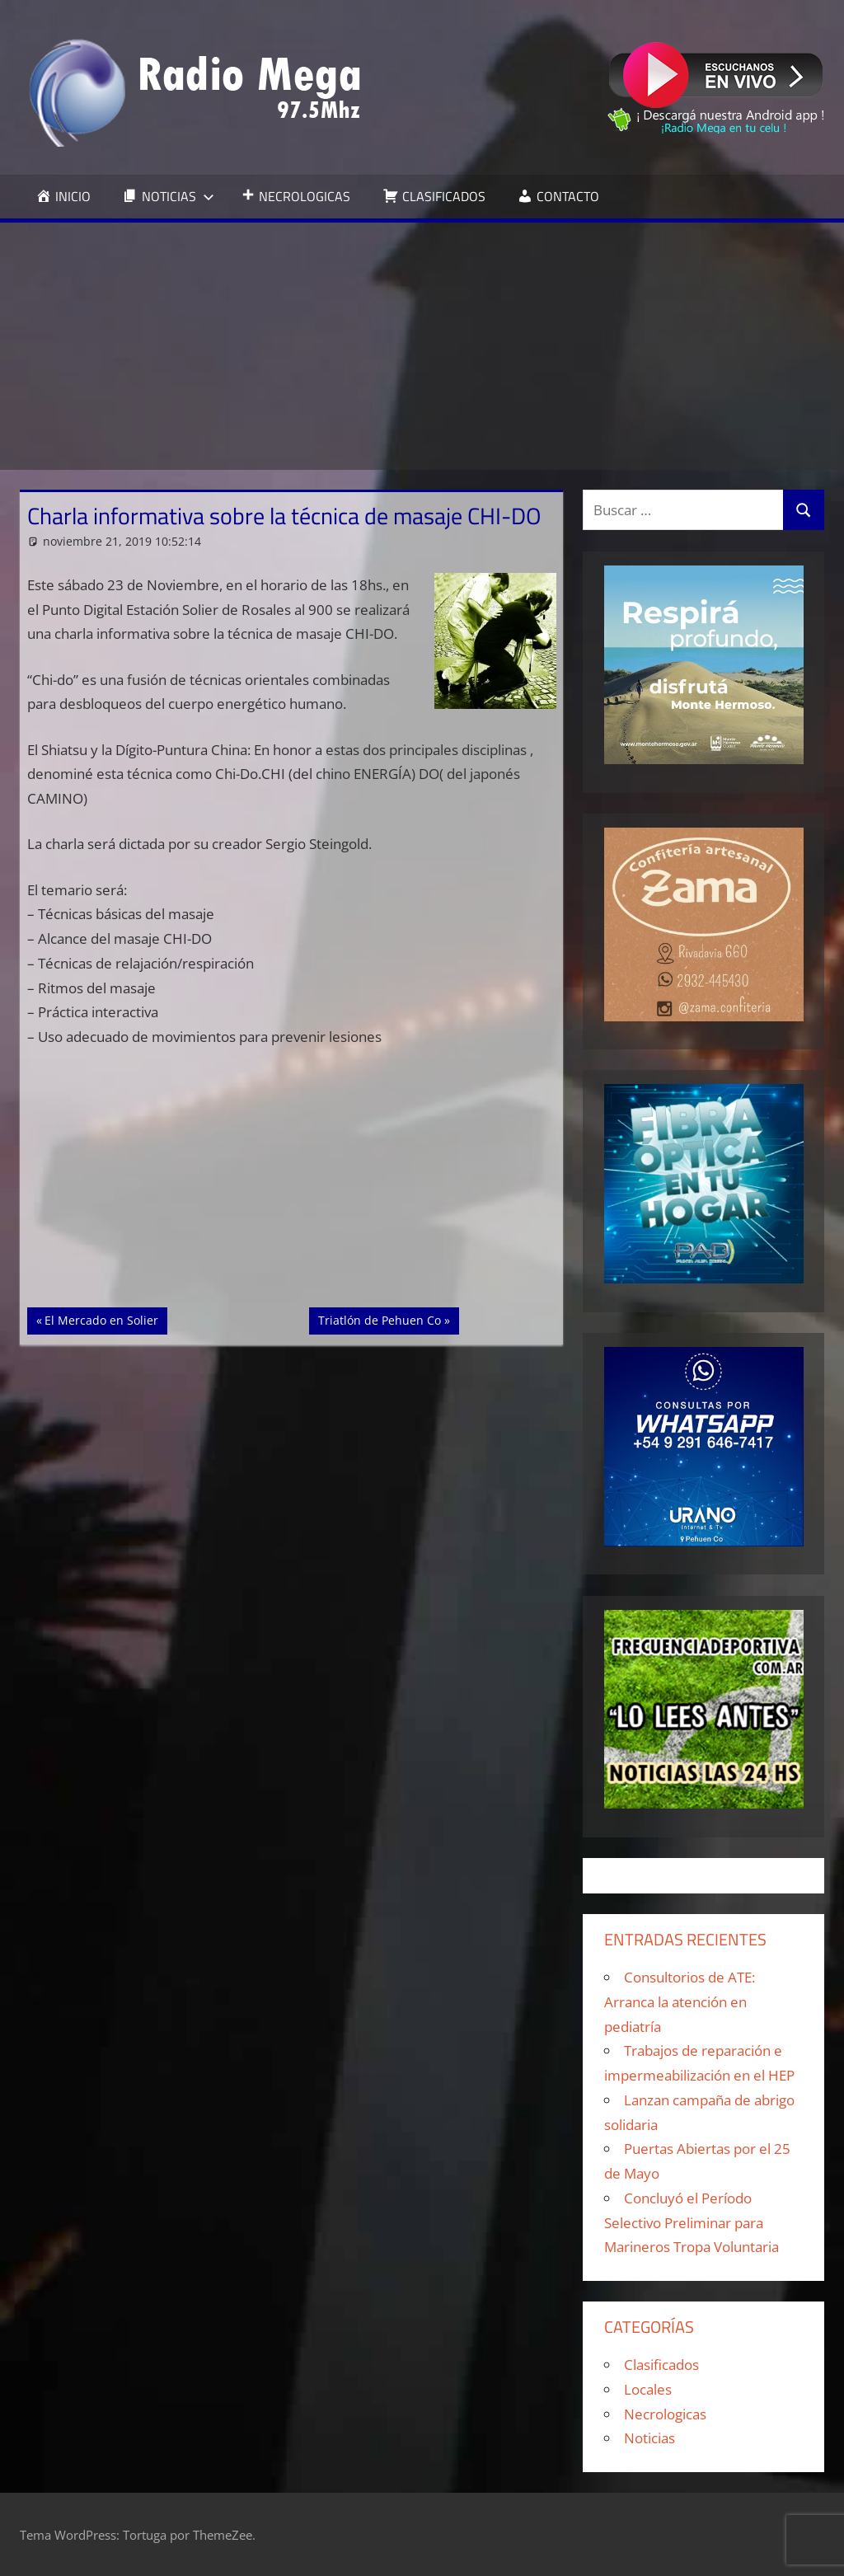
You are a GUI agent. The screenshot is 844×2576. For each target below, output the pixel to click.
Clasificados (661, 2364)
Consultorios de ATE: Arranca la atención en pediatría (679, 2002)
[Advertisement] (422, 346)
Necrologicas (665, 2414)
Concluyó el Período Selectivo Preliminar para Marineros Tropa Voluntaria (691, 2223)
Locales (648, 2389)
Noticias (649, 2437)
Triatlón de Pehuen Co (379, 1319)
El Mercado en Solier (101, 1319)
